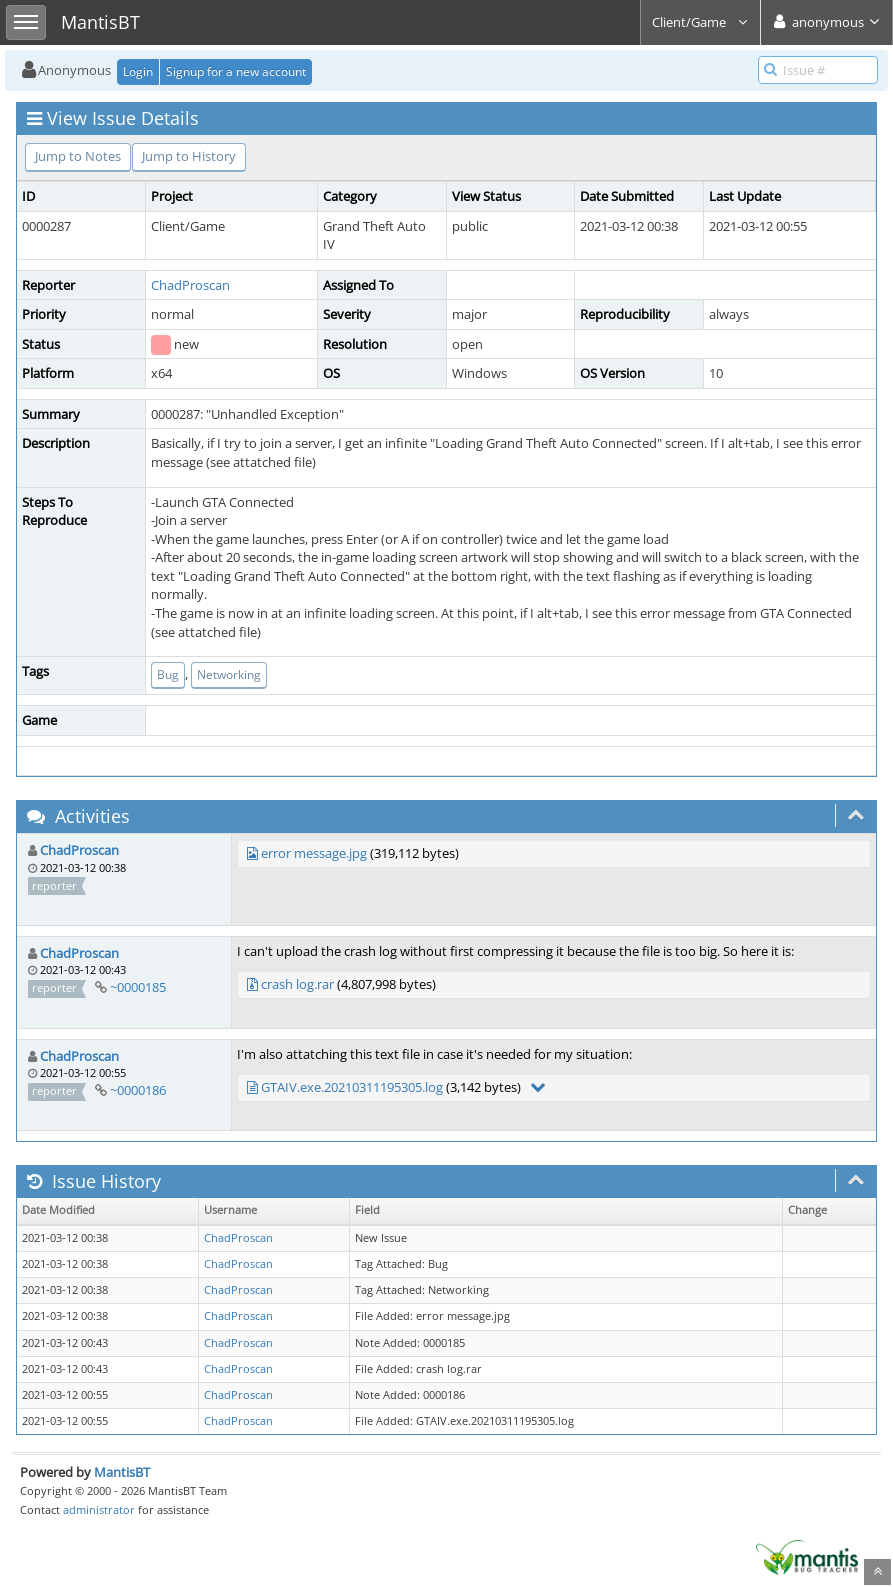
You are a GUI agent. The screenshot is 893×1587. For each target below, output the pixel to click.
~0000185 (138, 987)
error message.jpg (314, 853)
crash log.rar (297, 984)
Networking (229, 674)
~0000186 (138, 1090)
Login (138, 71)
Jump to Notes (78, 156)
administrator (99, 1509)
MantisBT (122, 1472)
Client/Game (700, 22)
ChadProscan (190, 285)
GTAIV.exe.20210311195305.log (352, 1087)
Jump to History (189, 156)
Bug (168, 674)
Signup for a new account (236, 71)
